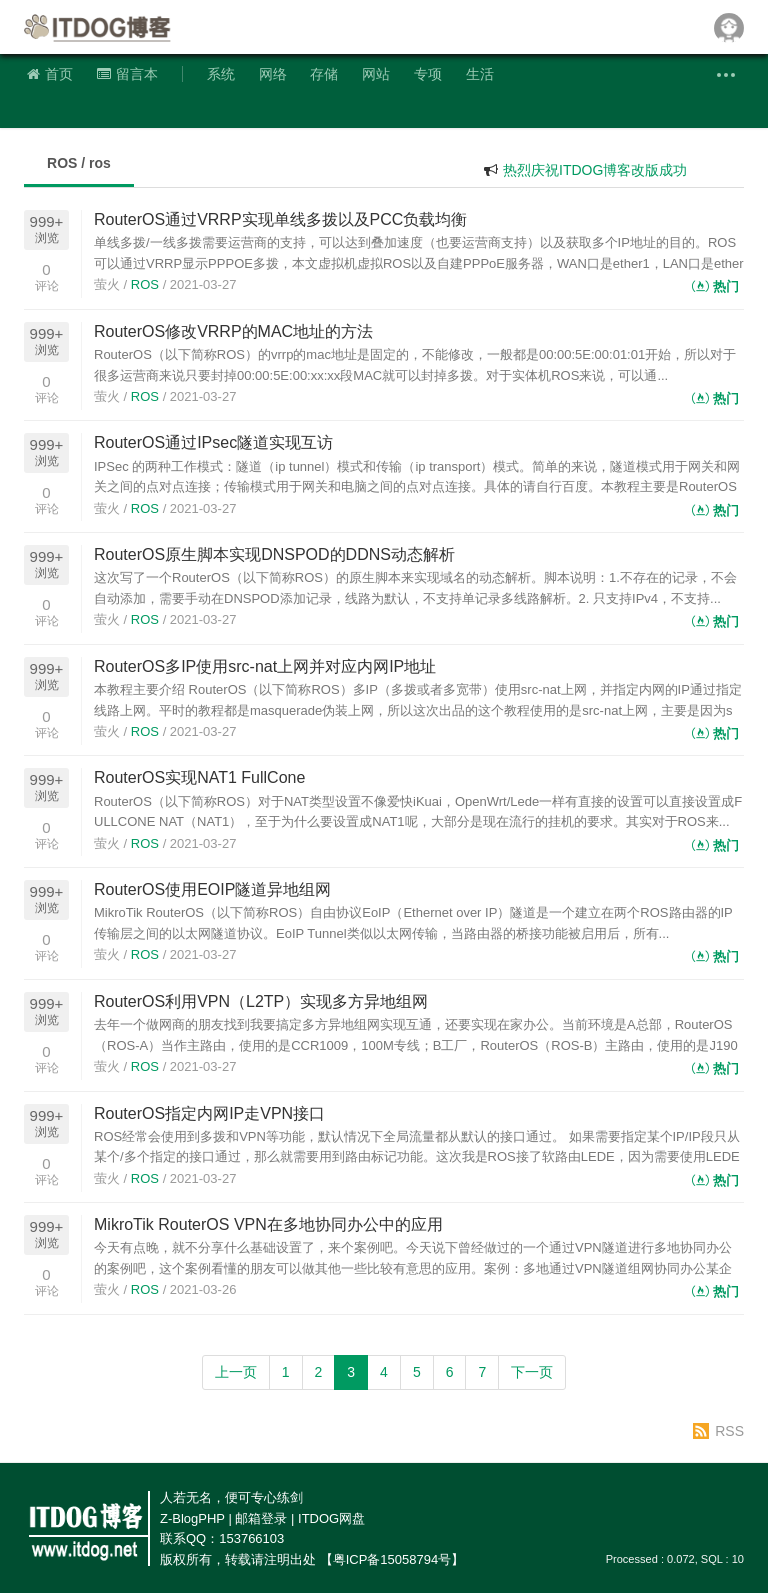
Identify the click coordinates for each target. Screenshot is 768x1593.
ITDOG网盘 (331, 1518)
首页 (50, 74)
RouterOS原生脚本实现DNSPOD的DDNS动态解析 (274, 554)
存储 (324, 74)
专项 (428, 74)
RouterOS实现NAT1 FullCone (199, 777)
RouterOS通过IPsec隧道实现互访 (213, 442)
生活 (480, 74)
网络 (273, 74)
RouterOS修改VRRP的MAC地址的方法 (233, 331)
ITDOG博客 (99, 27)
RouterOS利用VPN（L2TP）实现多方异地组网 (261, 1001)
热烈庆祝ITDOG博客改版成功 (595, 170)
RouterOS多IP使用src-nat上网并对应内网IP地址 (265, 666)
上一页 (236, 1372)
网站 (376, 74)
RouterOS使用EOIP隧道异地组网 (212, 889)
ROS (145, 284)
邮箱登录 (261, 1518)
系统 (221, 74)
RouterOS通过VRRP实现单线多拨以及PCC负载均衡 (280, 219)
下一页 (532, 1372)
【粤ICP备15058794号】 (392, 1559)
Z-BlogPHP (192, 1518)
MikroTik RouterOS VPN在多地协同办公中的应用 (268, 1224)
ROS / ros (79, 163)
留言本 (127, 74)
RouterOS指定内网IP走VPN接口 (209, 1113)
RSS (729, 1431)
